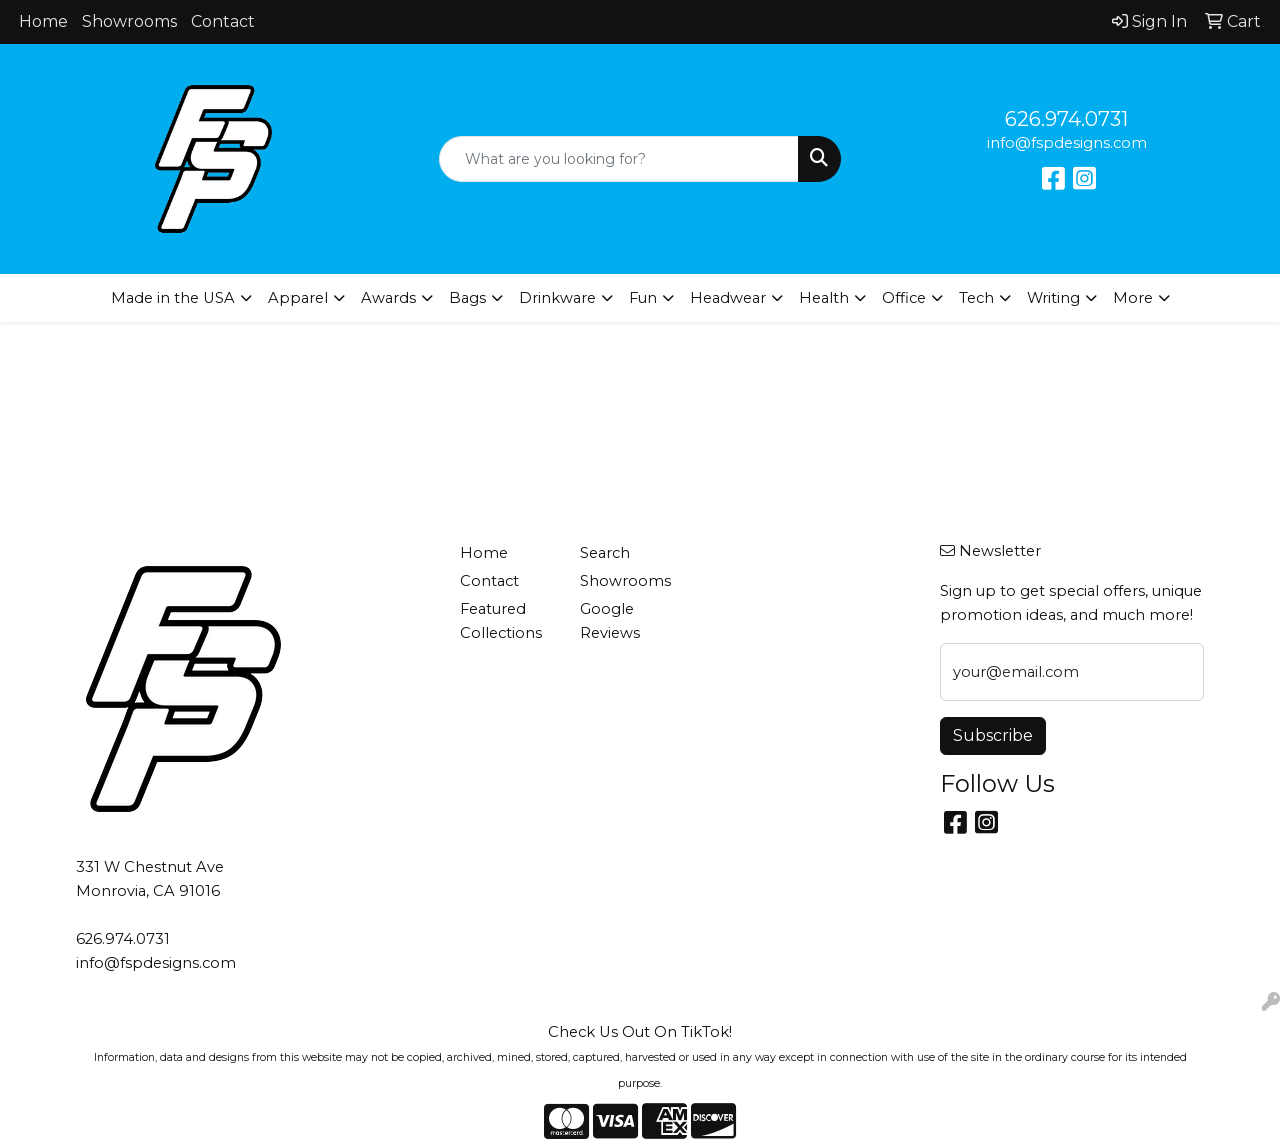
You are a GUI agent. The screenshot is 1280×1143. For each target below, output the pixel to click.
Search (605, 553)
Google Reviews (610, 621)
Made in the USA (173, 298)
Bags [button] (467, 298)
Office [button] (904, 298)
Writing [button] (1053, 298)
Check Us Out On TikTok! (640, 1032)
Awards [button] (388, 298)
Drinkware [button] (557, 298)
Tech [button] (976, 298)
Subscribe (993, 735)
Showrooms (129, 21)
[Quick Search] (619, 159)
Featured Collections (501, 621)
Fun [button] (643, 298)
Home (43, 21)
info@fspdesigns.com (1067, 143)
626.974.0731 (1066, 119)
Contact (223, 21)
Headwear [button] (728, 298)
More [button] (1133, 298)
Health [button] (824, 298)
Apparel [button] (298, 298)
